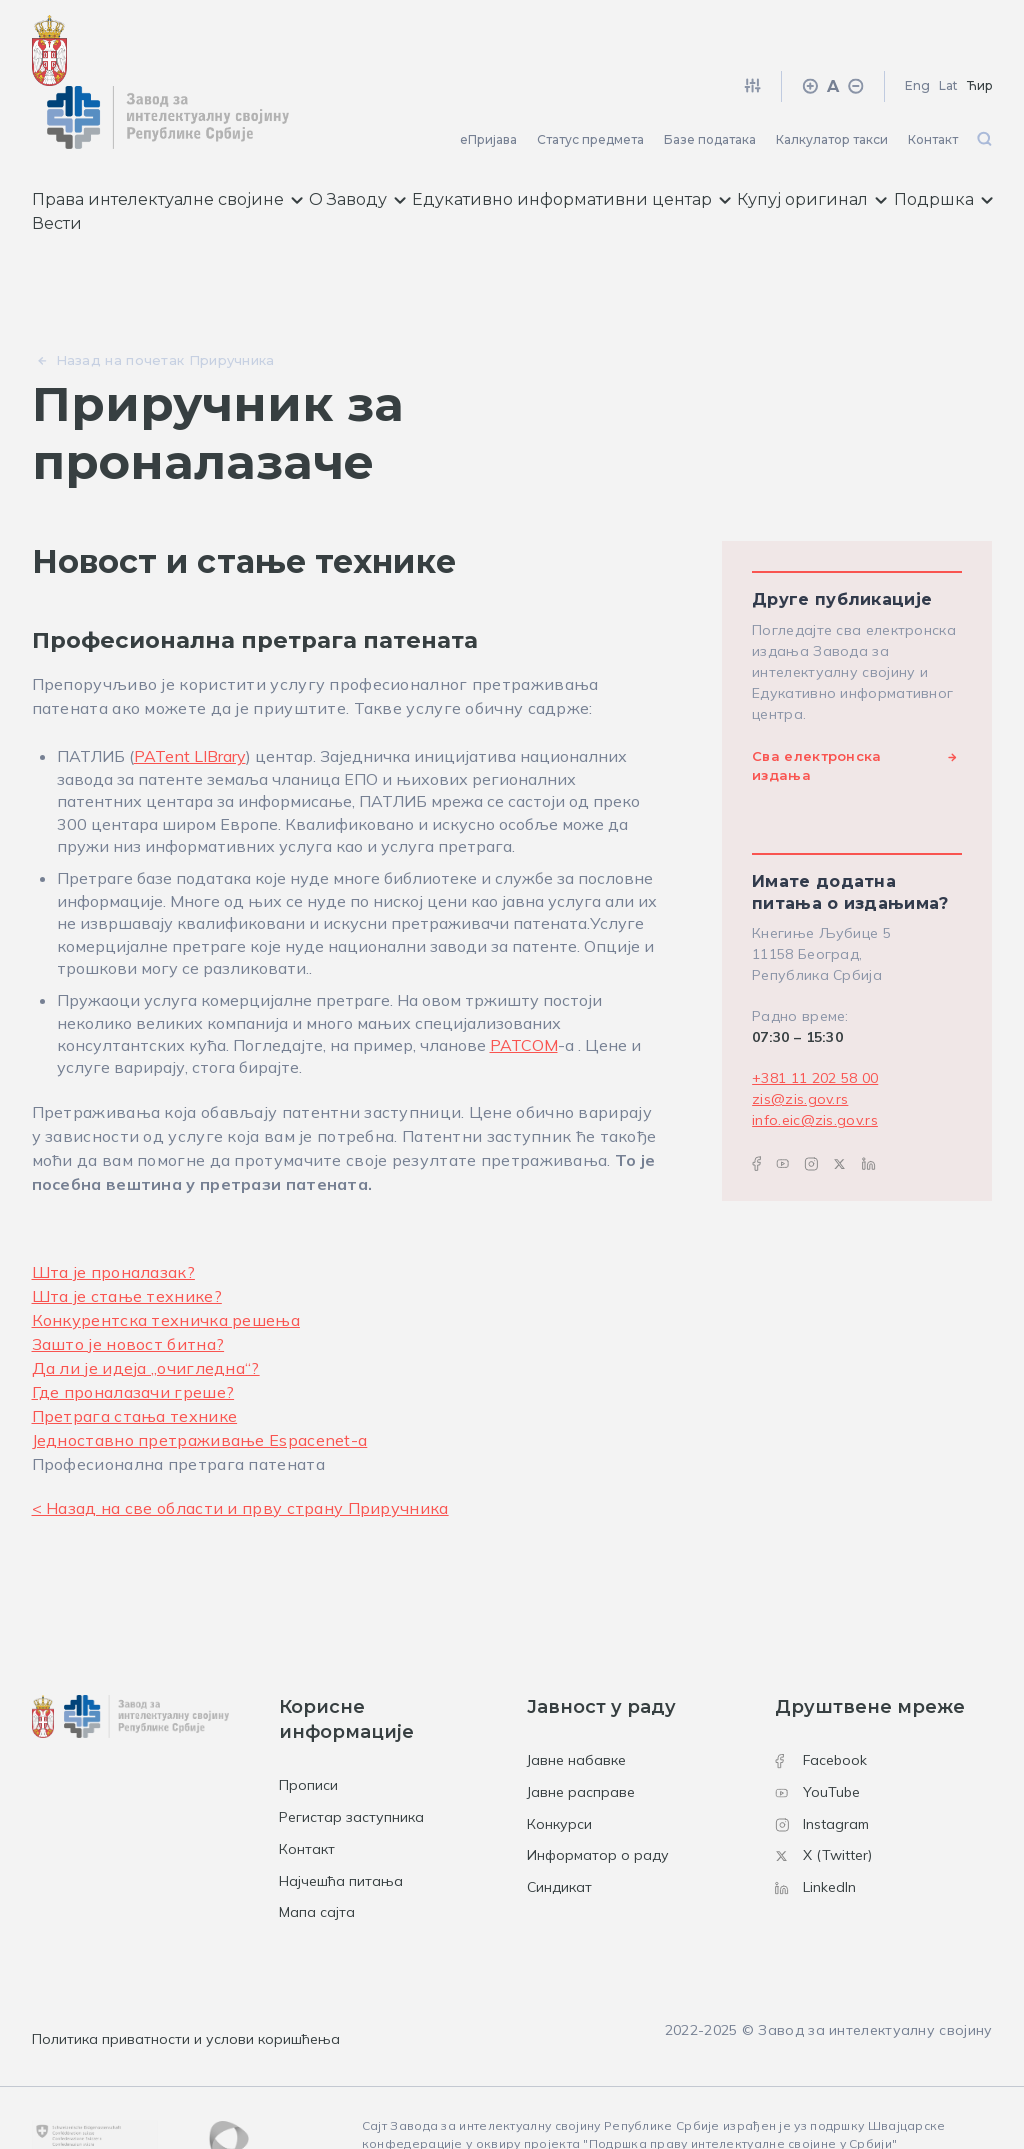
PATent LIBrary (190, 701)
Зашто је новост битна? (128, 1288)
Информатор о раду (598, 1800)
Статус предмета (590, 83)
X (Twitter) (823, 1800)
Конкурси (559, 1768)
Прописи (308, 1729)
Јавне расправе (581, 1736)
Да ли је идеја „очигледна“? (146, 1312)
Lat (948, 29)
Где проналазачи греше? (133, 1336)
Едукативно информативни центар (571, 144)
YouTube (817, 1736)
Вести (57, 168)
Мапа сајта (317, 1857)
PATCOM (524, 989)
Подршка (943, 144)
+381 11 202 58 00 (815, 1022)
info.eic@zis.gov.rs (815, 1064)
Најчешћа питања (341, 1825)
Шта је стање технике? (127, 1240)
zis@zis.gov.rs (800, 1043)
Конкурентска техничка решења (166, 1264)
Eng (917, 29)
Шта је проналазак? (113, 1216)
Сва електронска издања (817, 710)
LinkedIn (815, 1831)
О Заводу (357, 144)
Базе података (710, 83)
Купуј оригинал (812, 144)
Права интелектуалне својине (167, 144)
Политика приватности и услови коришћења (186, 1983)
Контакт (933, 83)
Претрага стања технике (135, 1360)
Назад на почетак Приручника (165, 305)
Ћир (980, 29)
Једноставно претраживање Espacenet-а (200, 1384)
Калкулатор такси (832, 83)
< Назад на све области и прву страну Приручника (240, 1452)
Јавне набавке (576, 1704)
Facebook (821, 1704)
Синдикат (559, 1831)
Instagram (822, 1768)
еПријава (488, 83)
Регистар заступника (351, 1761)
